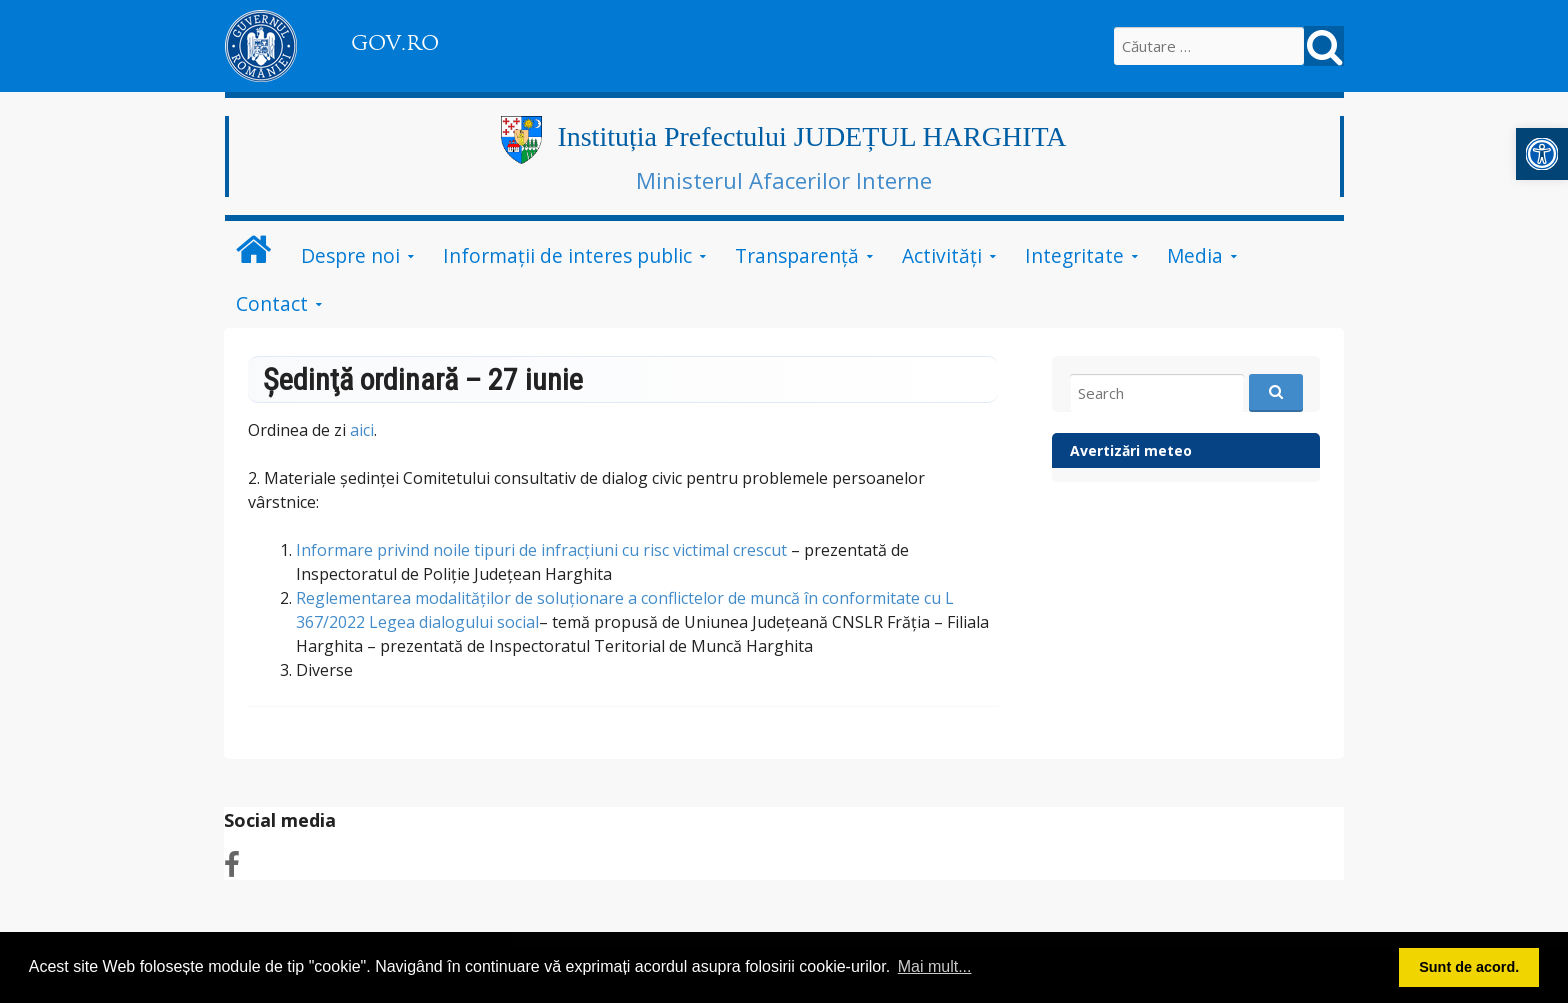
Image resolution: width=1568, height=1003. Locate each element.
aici (362, 430)
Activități (942, 255)
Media (1195, 255)
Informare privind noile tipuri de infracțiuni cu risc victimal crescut (541, 550)
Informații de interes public (567, 255)
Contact (272, 303)
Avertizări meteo (1131, 450)
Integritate (1074, 255)
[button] (1542, 154)
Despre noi (350, 255)
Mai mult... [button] (935, 966)
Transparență (797, 255)
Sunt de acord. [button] (1469, 967)
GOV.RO (395, 43)
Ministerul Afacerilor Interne (784, 180)
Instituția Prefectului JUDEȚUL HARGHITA (811, 136)
